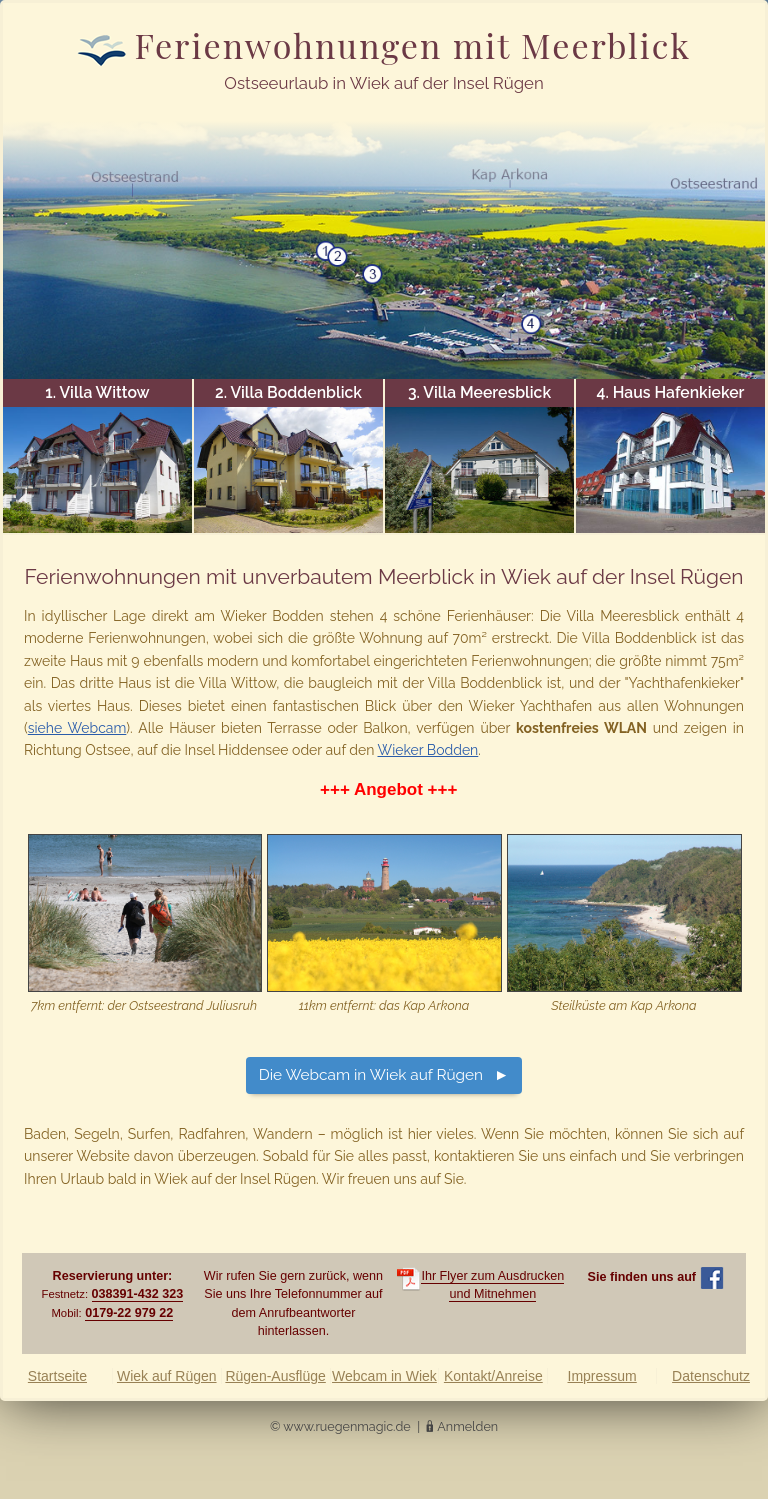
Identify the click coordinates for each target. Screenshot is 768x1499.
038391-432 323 (138, 1294)
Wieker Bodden (428, 750)
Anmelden (467, 1426)
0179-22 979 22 (129, 1313)
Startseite (57, 1376)
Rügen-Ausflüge (275, 1376)
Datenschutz (711, 1376)
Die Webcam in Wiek (371, 1075)
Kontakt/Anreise (493, 1376)
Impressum (602, 1376)
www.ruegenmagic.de (347, 1426)
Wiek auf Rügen (167, 1376)
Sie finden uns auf (656, 1277)
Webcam (384, 1376)
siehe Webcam (77, 728)
